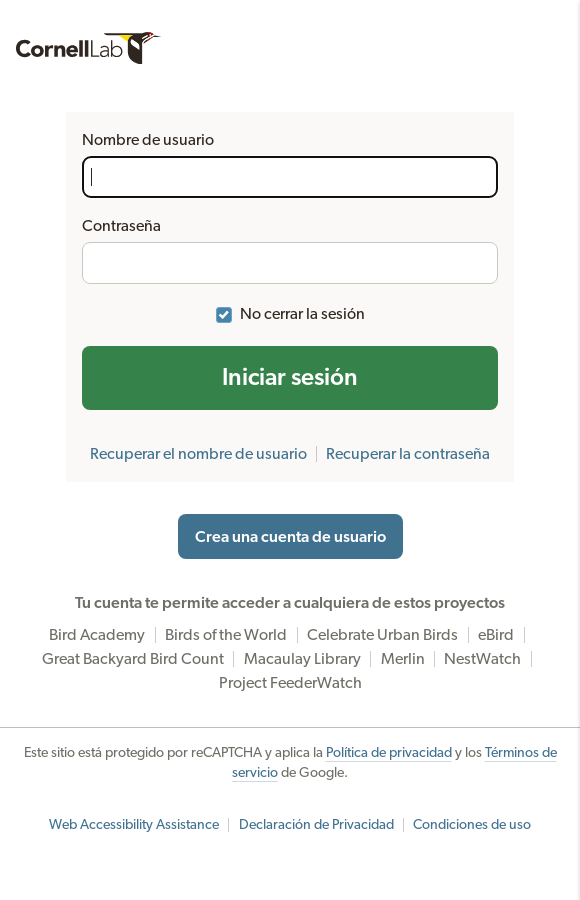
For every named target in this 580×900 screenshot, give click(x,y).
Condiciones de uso (472, 825)
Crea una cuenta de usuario (290, 537)
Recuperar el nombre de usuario (198, 454)
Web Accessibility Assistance (134, 825)
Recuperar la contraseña (408, 454)
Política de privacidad (389, 753)
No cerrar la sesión (302, 314)
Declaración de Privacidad (316, 825)
